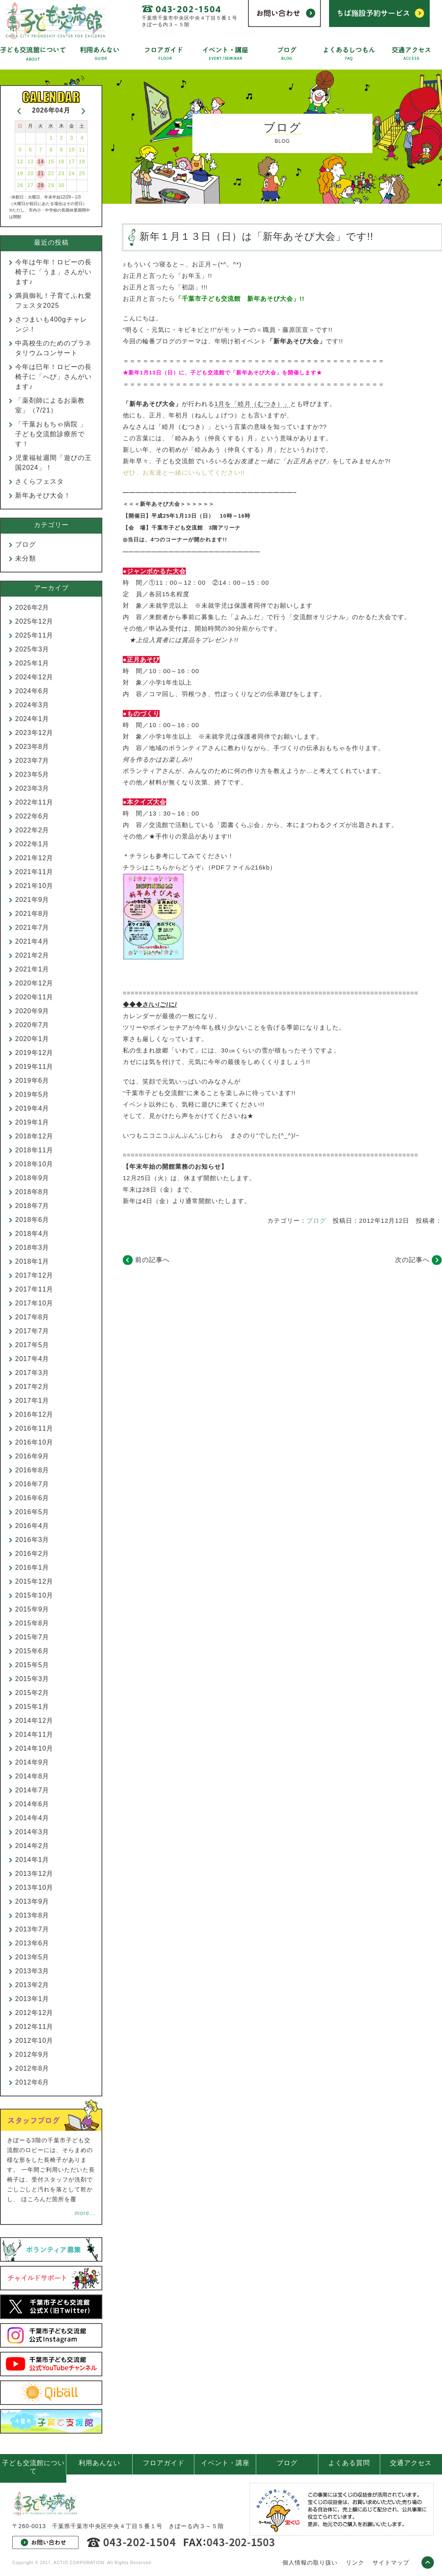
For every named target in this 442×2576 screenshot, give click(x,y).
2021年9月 (32, 899)
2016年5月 (32, 1511)
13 (30, 162)
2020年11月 (34, 997)
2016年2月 (32, 1553)
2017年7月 (32, 1330)
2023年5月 (32, 774)
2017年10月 (34, 1303)
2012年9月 (32, 2054)
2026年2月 (32, 607)
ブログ (316, 1220)
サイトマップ (390, 2562)
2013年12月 (34, 1873)
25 (82, 173)
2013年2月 (32, 1984)
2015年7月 (32, 1637)
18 (82, 162)
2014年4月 (32, 1817)
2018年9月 (32, 1177)
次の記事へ (412, 1259)
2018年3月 (32, 1247)
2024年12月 (34, 677)
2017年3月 (32, 1372)
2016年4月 (32, 1525)
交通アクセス (411, 2462)
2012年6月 (32, 2082)
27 (30, 185)
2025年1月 (32, 663)
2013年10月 (34, 1887)
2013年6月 (32, 1943)
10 (72, 150)
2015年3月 (32, 1678)
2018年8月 (32, 1191)
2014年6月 (32, 1804)
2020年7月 (32, 1024)
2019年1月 (32, 1122)
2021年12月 (34, 857)
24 (72, 173)
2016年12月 (34, 1414)
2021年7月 (32, 927)
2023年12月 (34, 732)
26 (20, 185)
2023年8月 (32, 746)
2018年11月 (34, 1150)
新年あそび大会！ (43, 495)
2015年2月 (32, 1692)
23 (61, 173)
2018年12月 (34, 1136)
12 (20, 162)
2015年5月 (32, 1664)
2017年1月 (32, 1400)
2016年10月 (34, 1442)
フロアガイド (164, 2462)
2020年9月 (32, 1010)
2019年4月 (32, 1108)
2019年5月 (32, 1094)
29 (51, 185)
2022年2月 (32, 830)
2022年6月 (32, 816)
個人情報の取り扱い (310, 2562)
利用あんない (99, 2462)
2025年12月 (34, 621)
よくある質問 (349, 2462)
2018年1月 (32, 1261)
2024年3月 (32, 704)
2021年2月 (32, 955)
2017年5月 (32, 1344)
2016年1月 (32, 1567)
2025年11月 (34, 635)
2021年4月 (32, 941)
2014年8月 (32, 1776)
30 (61, 185)
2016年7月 (32, 1484)
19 (20, 173)
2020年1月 (32, 1038)
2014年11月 (34, 1734)
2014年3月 (32, 1831)
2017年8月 (32, 1317)
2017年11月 (34, 1289)
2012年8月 (32, 2068)
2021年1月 (32, 969)
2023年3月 (32, 788)
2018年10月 (34, 1164)
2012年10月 (34, 2040)
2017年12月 (34, 1275)
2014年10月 (34, 1748)
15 (51, 162)
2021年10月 (34, 885)
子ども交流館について (33, 2467)
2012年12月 (34, 2012)
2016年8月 (32, 1470)
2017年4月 (32, 1358)
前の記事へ (152, 1259)
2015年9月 (32, 1609)
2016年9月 (32, 1456)
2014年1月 (32, 1859)
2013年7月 (32, 1929)
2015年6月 (32, 1650)
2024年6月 (32, 690)
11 (82, 150)
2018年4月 (32, 1233)
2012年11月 (34, 2026)
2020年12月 (34, 983)
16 (61, 162)
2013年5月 (32, 1957)
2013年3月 (32, 1970)
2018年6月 (32, 1219)
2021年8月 (32, 913)
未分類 (25, 558)
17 (72, 162)
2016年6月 (32, 1497)
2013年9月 (32, 1901)
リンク (355, 2562)
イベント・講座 (225, 2462)
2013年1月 (32, 1998)
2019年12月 (34, 1052)
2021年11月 (34, 871)
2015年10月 (34, 1595)
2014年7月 (32, 1790)
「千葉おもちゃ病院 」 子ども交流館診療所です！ (54, 434)
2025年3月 (32, 649)
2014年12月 (34, 1720)
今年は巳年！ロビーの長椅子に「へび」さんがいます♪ (53, 376)
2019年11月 (34, 1066)
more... (84, 2213)
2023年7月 (32, 760)
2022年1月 (32, 844)
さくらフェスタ (39, 481)
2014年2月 (32, 1845)
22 (51, 173)
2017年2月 (32, 1386)
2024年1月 (32, 718)
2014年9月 (32, 1762)
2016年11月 (34, 1428)
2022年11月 (34, 802)
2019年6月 (32, 1080)
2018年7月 (32, 1205)
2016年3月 (32, 1539)
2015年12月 (34, 1581)
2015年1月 (32, 1706)
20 (30, 173)
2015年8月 (32, 1623)
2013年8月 (32, 1915)
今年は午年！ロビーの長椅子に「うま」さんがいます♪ (53, 272)
